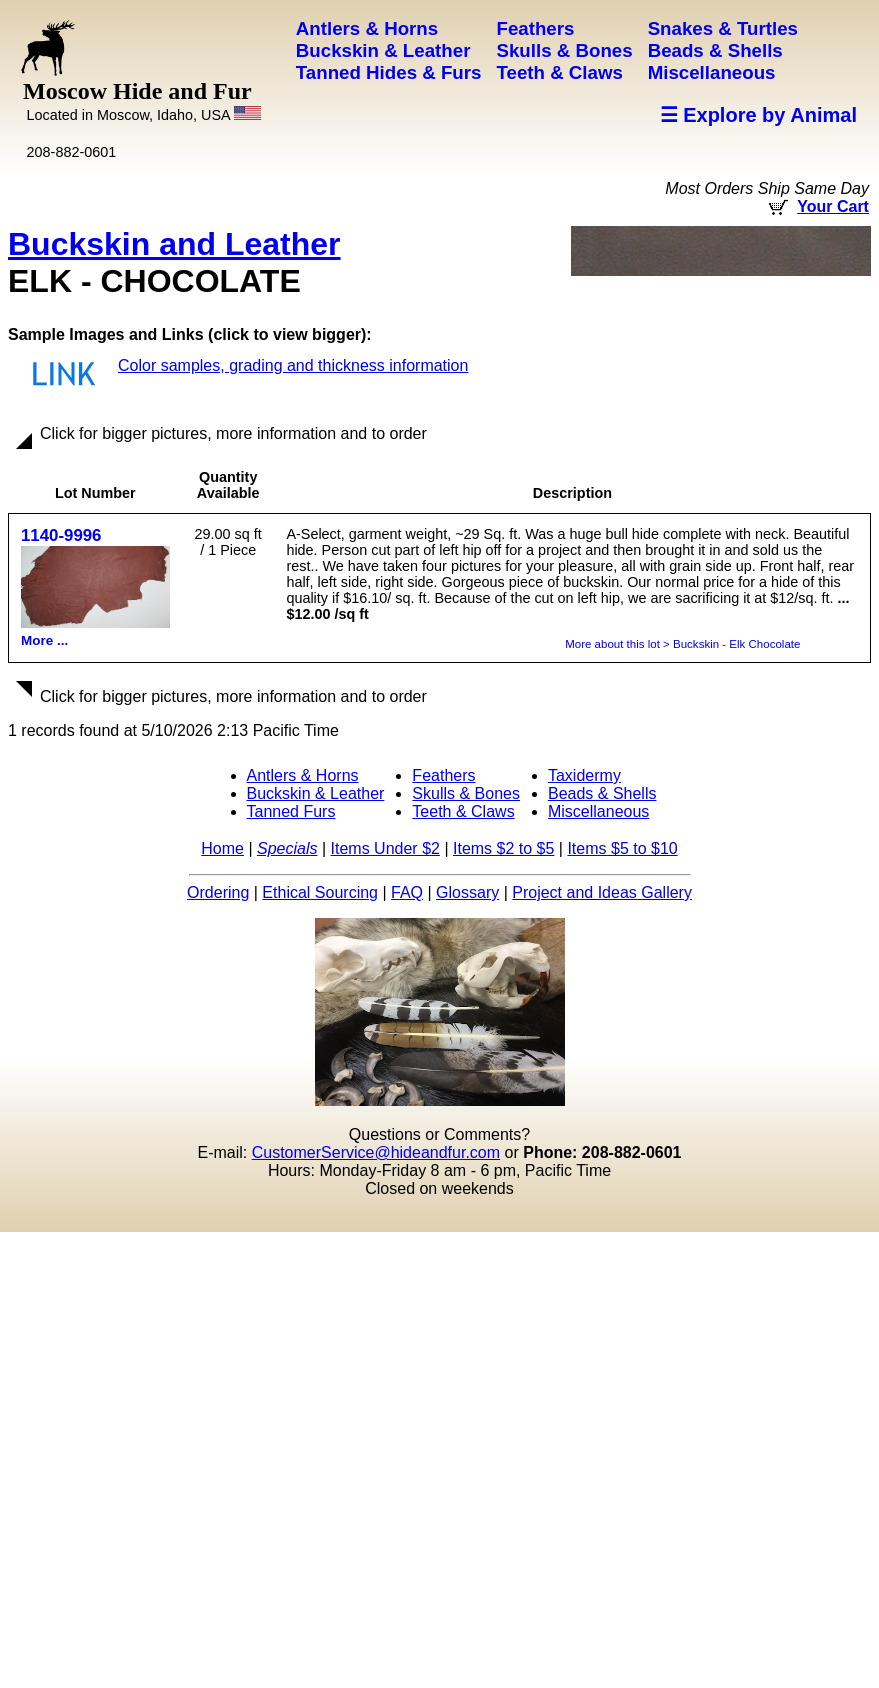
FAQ (407, 892)
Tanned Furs (291, 811)
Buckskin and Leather (174, 244)
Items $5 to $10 (622, 848)
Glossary (467, 892)
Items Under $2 (385, 848)
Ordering (218, 892)
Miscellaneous (598, 811)
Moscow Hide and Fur (142, 100)
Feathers (443, 775)
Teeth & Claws (463, 811)
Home (222, 848)
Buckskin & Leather (316, 793)
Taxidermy (584, 775)
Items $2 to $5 (503, 848)
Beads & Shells (602, 793)
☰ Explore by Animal (758, 115)
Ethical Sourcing (320, 892)
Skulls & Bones (466, 793)
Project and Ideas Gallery (602, 892)
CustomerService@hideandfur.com (376, 1152)
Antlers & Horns (303, 775)
